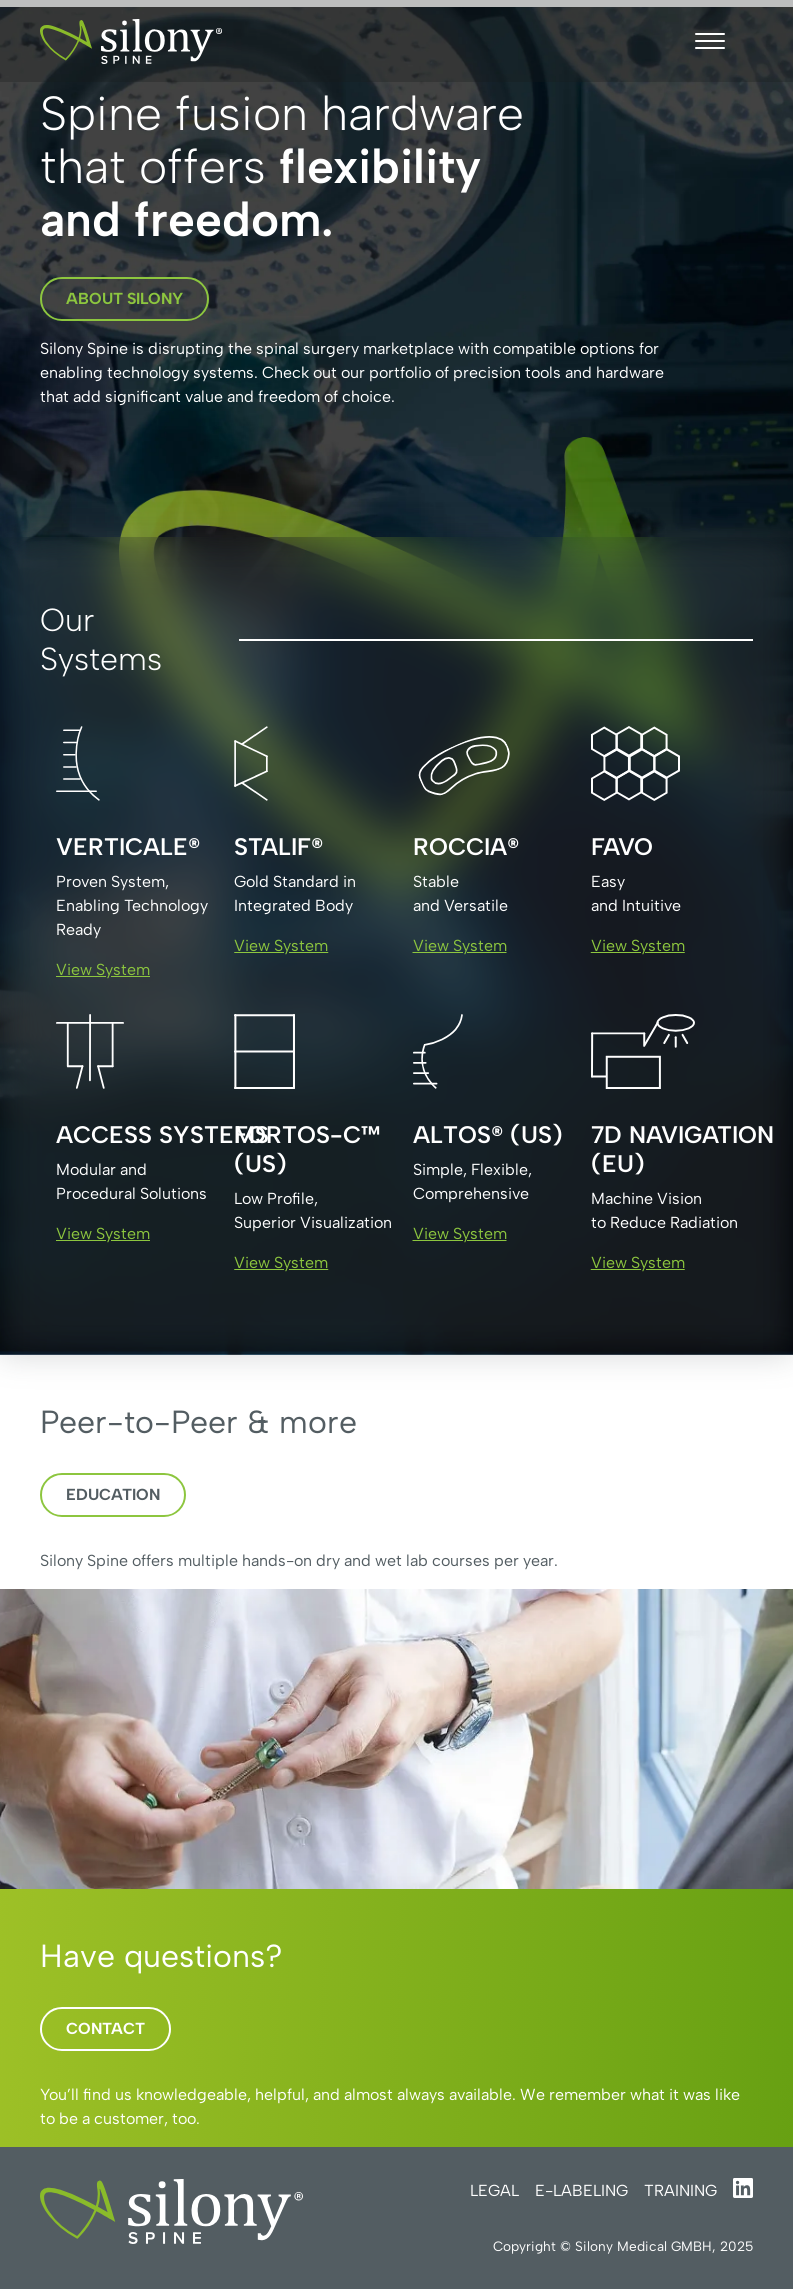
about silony (124, 298)
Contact (105, 2028)
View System (103, 969)
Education (113, 1494)
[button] (710, 41)
